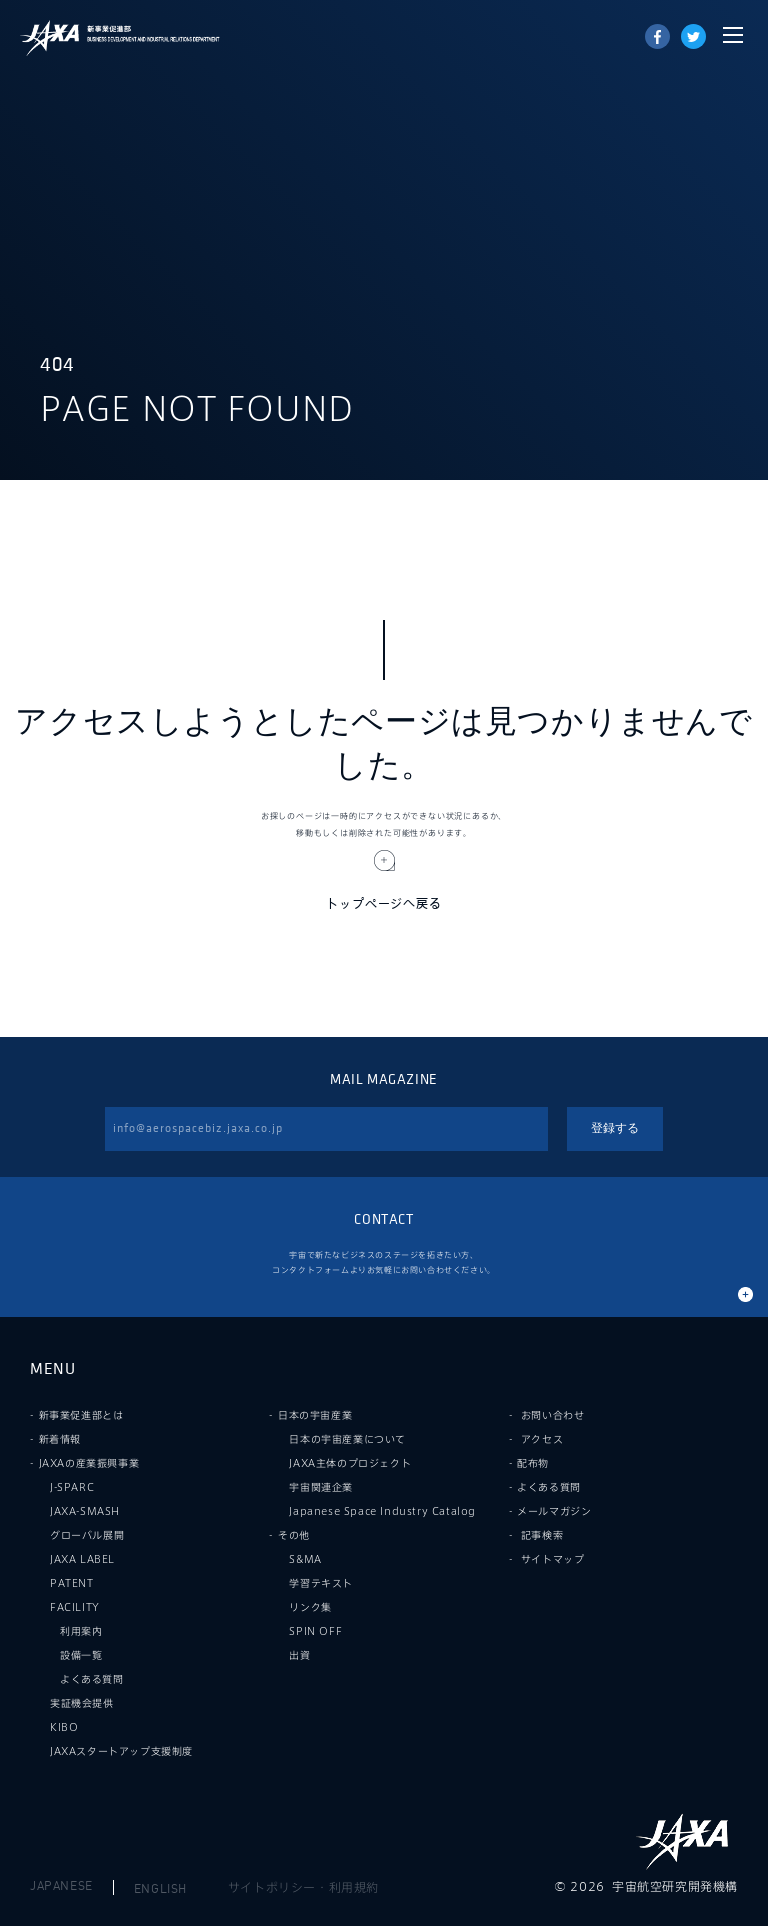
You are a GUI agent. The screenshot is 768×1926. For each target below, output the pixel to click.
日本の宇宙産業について (347, 1439)
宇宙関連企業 (321, 1487)
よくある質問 (92, 1679)
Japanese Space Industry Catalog (382, 1511)
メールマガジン (554, 1511)
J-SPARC (72, 1487)
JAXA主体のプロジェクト (350, 1463)
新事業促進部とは (81, 1415)
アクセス (542, 1439)
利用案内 (81, 1631)
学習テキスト (321, 1583)
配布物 (533, 1463)
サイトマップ (553, 1559)
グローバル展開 (87, 1535)
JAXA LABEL (82, 1559)
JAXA (50, 38)
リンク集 (310, 1607)
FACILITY (75, 1607)
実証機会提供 (82, 1703)
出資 (299, 1655)
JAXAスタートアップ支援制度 (121, 1751)
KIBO (64, 1727)
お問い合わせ (553, 1415)
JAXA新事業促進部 (150, 38)
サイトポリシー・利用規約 (303, 1887)
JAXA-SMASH (85, 1511)
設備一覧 (81, 1655)
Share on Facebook (657, 36)
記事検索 (542, 1535)
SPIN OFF (315, 1631)
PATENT (72, 1583)
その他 (294, 1535)
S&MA (305, 1559)
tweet (693, 36)
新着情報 (60, 1439)
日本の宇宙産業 (315, 1415)
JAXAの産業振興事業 (89, 1463)
